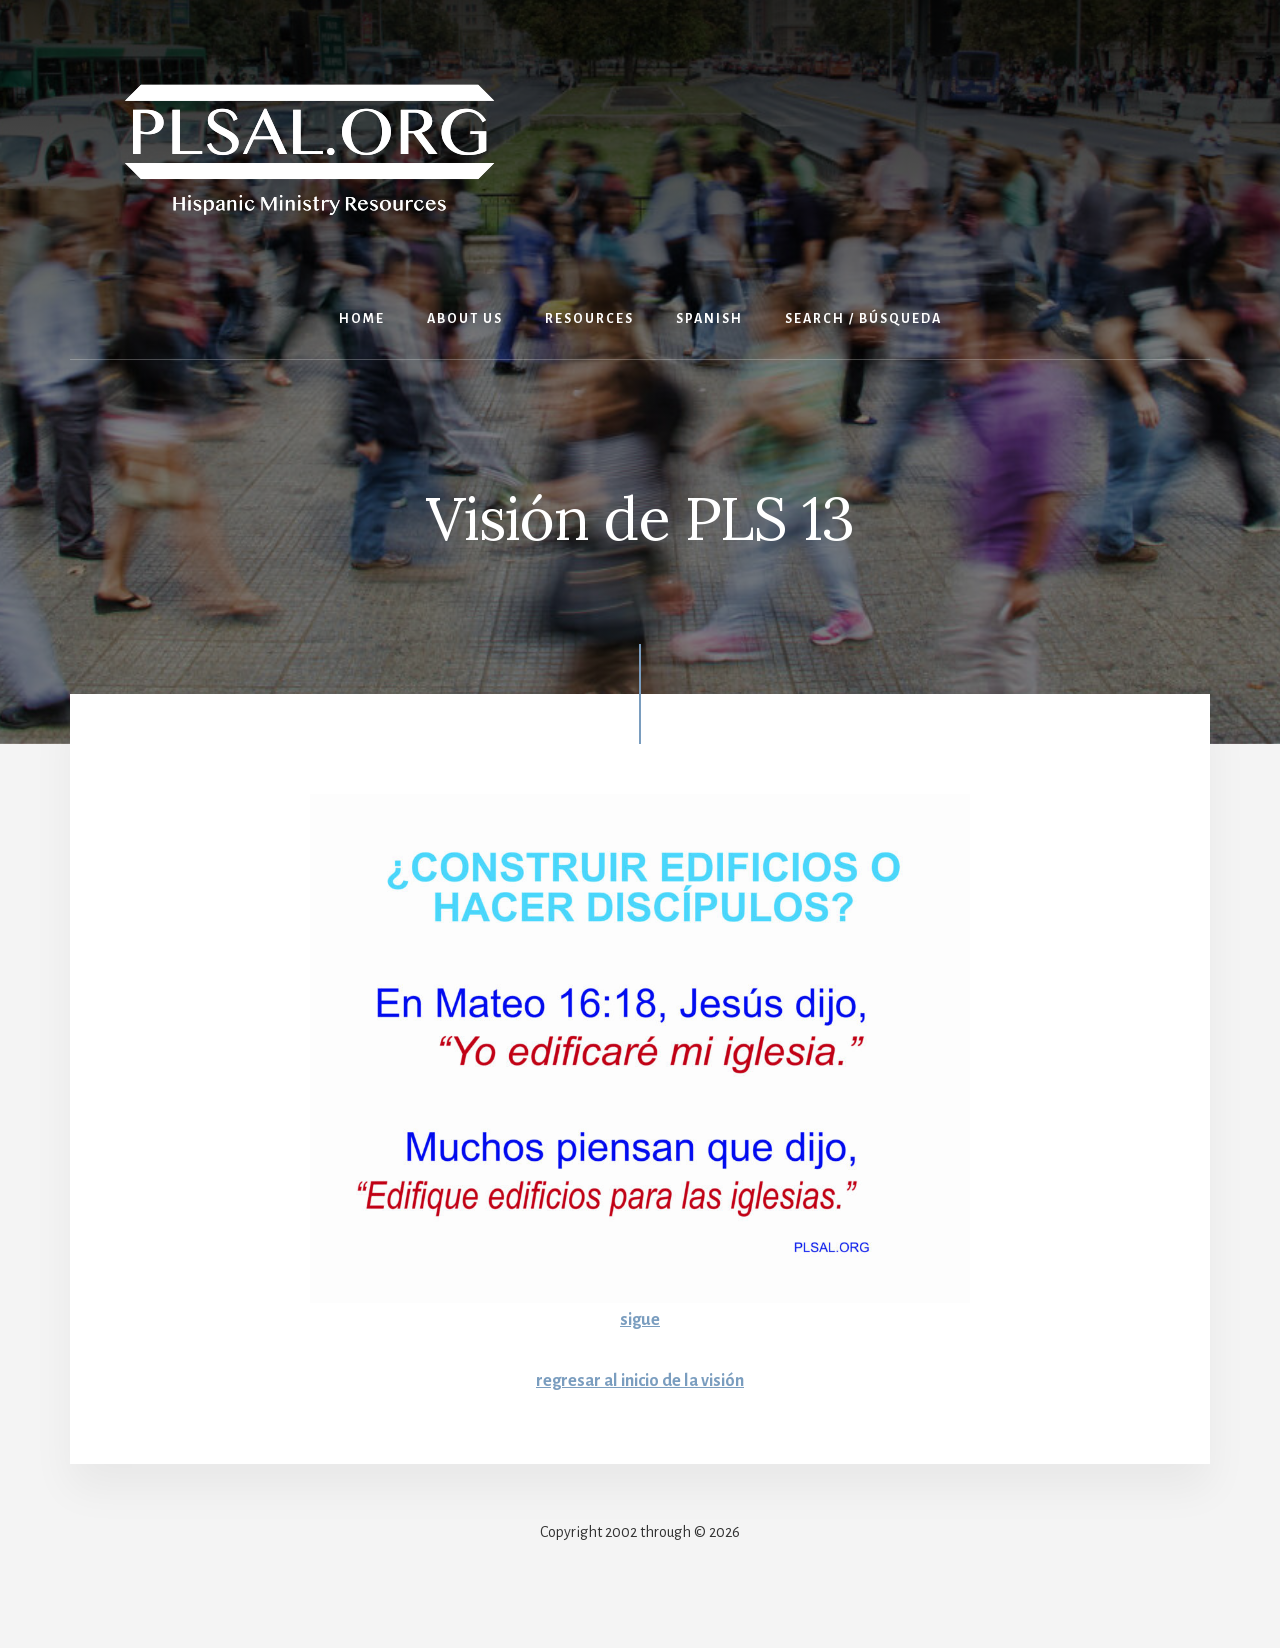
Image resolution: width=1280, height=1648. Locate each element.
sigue (640, 1319)
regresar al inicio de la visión (640, 1380)
